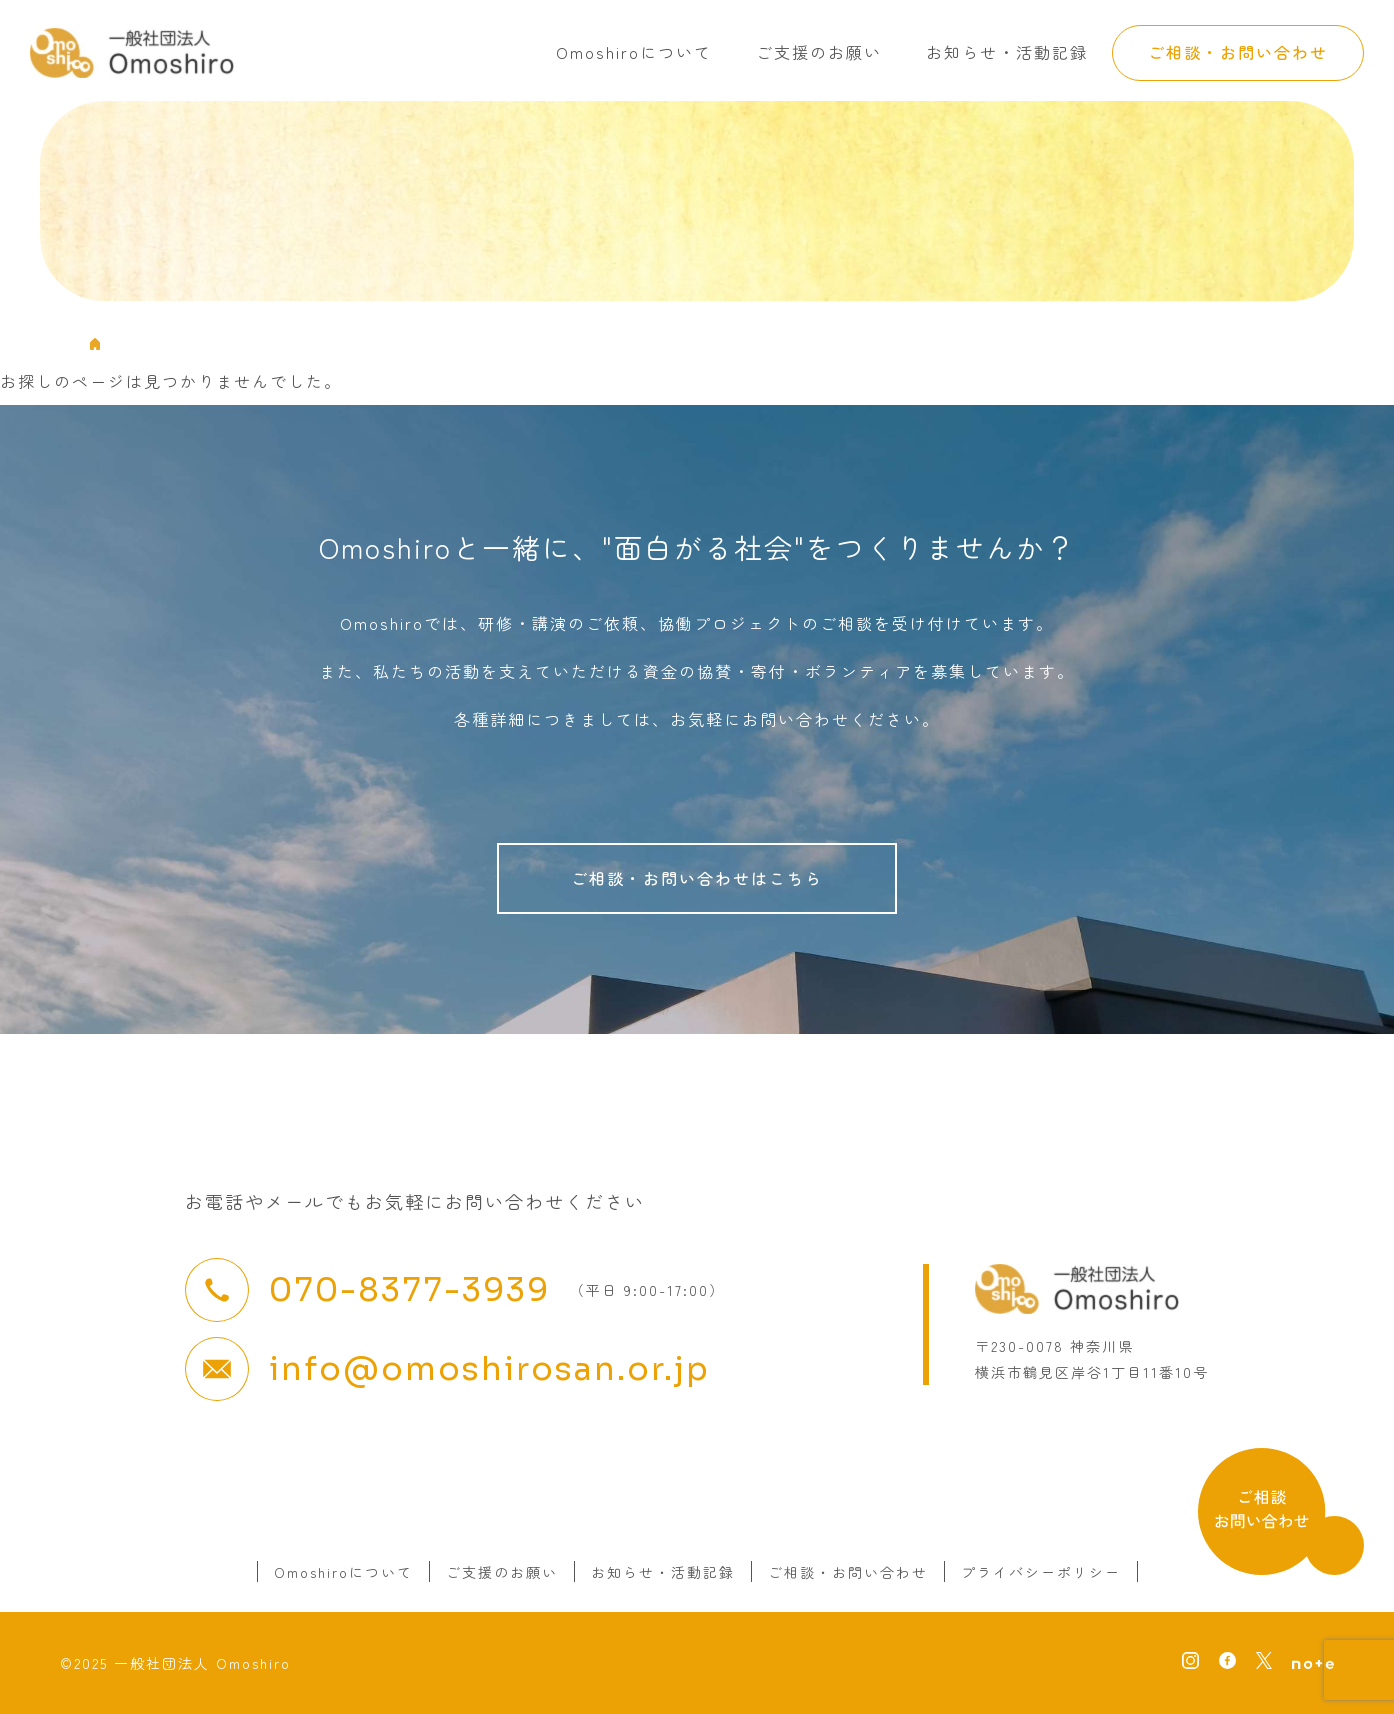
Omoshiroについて (634, 52)
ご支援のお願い (819, 52)
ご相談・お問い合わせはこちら (697, 878)
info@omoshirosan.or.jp (489, 1369)
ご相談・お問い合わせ (1238, 52)
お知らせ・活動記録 (1007, 52)
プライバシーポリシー (1041, 1572)
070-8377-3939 (409, 1290)
